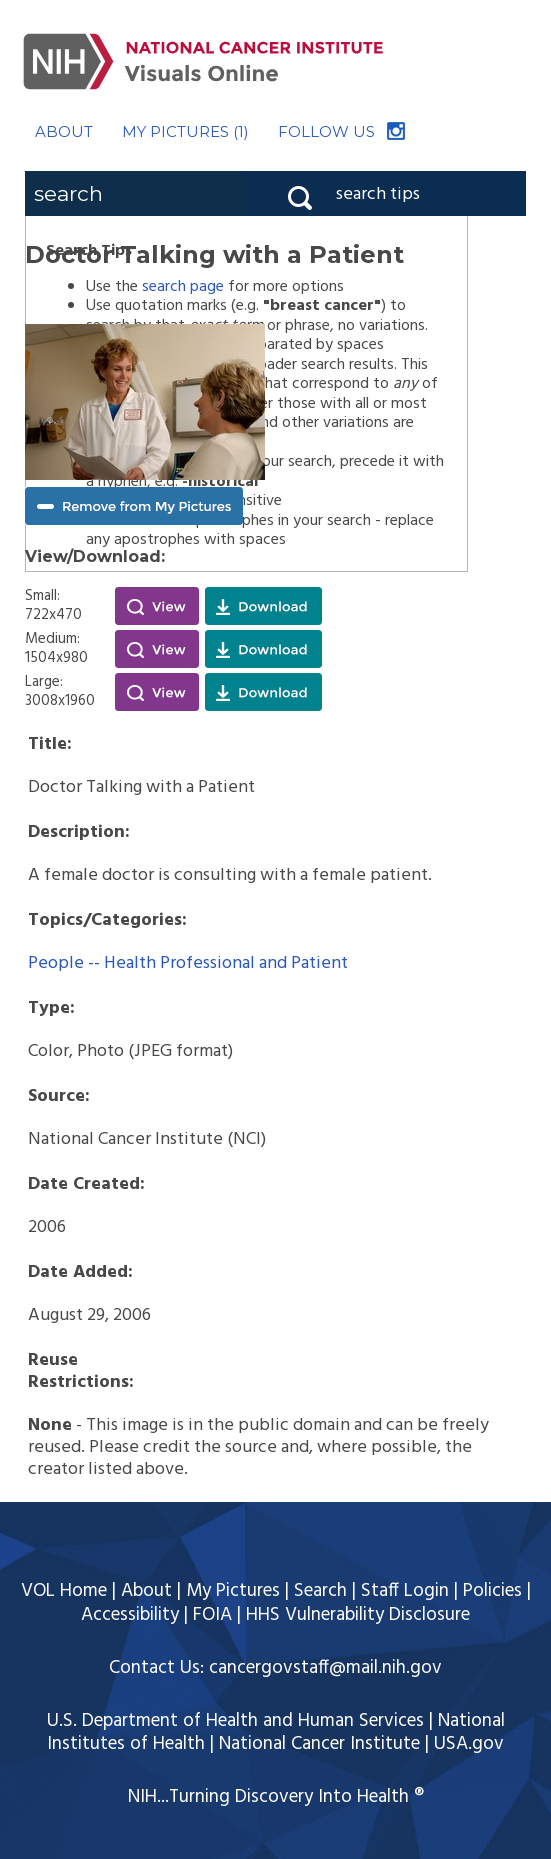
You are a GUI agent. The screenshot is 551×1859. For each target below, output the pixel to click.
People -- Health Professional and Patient (188, 963)
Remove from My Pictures (134, 506)
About (146, 1591)
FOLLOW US (326, 131)
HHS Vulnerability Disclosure (358, 1615)
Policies (492, 1591)
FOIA (212, 1615)
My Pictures (233, 1591)
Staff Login (405, 1591)
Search (320, 1591)
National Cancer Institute (319, 1744)
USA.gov (469, 1744)
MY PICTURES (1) (185, 131)
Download (263, 606)
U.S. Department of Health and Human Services (235, 1721)
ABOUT (64, 131)
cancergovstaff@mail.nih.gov (325, 1668)
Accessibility (130, 1615)
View (157, 606)
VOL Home (64, 1591)
